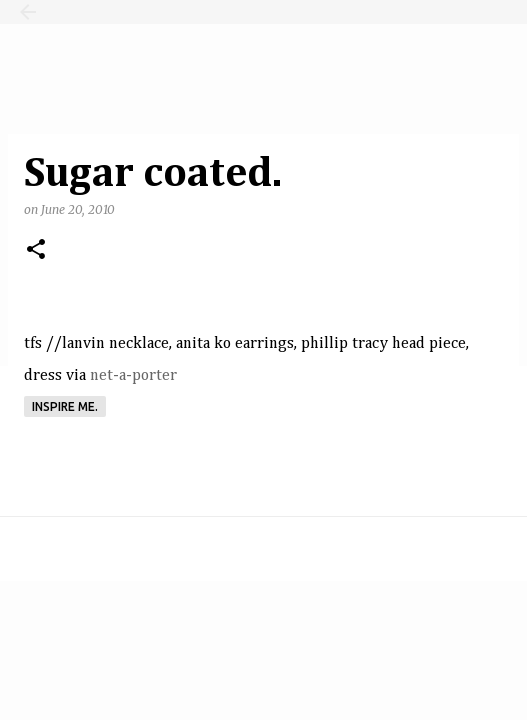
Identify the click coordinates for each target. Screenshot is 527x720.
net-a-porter (133, 376)
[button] (36, 250)
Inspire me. (65, 406)
